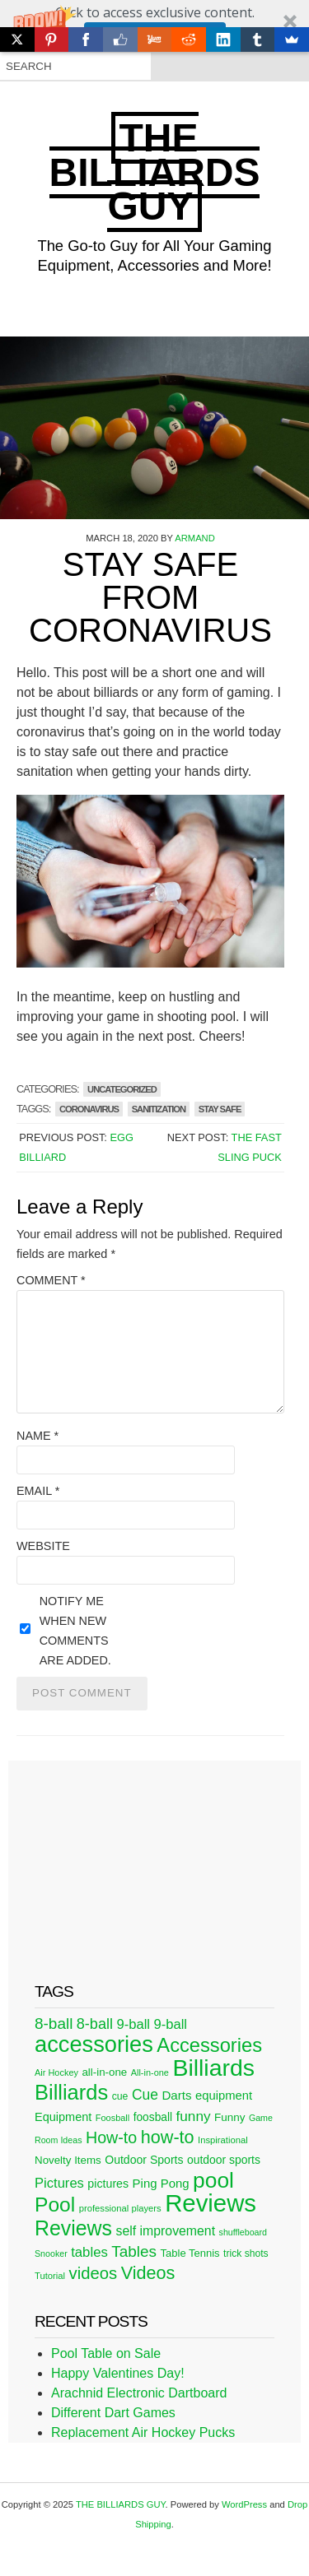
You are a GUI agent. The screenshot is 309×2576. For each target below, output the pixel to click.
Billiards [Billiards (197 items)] (71, 2092)
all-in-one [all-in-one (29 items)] (104, 2072)
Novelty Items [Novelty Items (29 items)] (68, 2160)
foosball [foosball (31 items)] (152, 2117)
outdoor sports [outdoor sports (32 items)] (223, 2159)
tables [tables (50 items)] (89, 2252)
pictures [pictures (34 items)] (108, 2183)
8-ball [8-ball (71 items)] (54, 2023)
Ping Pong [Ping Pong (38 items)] (161, 2183)
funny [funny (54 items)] (193, 2116)
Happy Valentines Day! (118, 2373)
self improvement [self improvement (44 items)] (165, 2231)
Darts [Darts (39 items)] (176, 2095)
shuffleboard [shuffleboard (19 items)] (243, 2232)
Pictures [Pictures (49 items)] (59, 2183)
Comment (51, 1280)
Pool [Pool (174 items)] (55, 2204)
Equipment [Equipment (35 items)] (63, 2116)
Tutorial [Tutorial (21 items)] (50, 2276)
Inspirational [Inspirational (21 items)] (223, 2140)
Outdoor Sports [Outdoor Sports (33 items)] (144, 2159)
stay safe (220, 1109)
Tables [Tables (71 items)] (134, 2251)
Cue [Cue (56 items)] (145, 2094)
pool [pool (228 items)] (213, 2180)
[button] (154, 25)
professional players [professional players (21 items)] (120, 2208)
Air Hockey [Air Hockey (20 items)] (56, 2072)
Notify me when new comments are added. (75, 1630)
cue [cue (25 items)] (120, 2096)
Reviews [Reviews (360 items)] (210, 2202)
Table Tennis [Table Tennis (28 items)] (190, 2253)
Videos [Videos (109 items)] (148, 2273)
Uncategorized (122, 1089)
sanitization (158, 1109)
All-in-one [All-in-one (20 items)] (150, 2072)
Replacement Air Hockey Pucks (143, 2432)
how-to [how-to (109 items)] (167, 2137)
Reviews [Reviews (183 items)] (73, 2227)
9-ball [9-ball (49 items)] (133, 2024)
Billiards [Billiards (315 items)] (213, 2067)
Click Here (155, 35)
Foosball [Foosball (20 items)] (112, 2118)
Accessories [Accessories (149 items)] (209, 2045)
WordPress (244, 2504)
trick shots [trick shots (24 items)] (246, 2253)
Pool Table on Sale (106, 2353)
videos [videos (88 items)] (93, 2273)
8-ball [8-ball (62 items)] (95, 2024)
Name (37, 1435)
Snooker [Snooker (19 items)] (51, 2253)
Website (43, 1546)
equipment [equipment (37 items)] (223, 2095)
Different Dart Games (113, 2413)
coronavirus (89, 1109)
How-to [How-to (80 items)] (111, 2137)
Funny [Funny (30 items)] (229, 2117)
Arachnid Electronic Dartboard (139, 2393)
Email (37, 1490)
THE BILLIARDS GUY (154, 172)
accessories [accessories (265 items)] (94, 2044)
